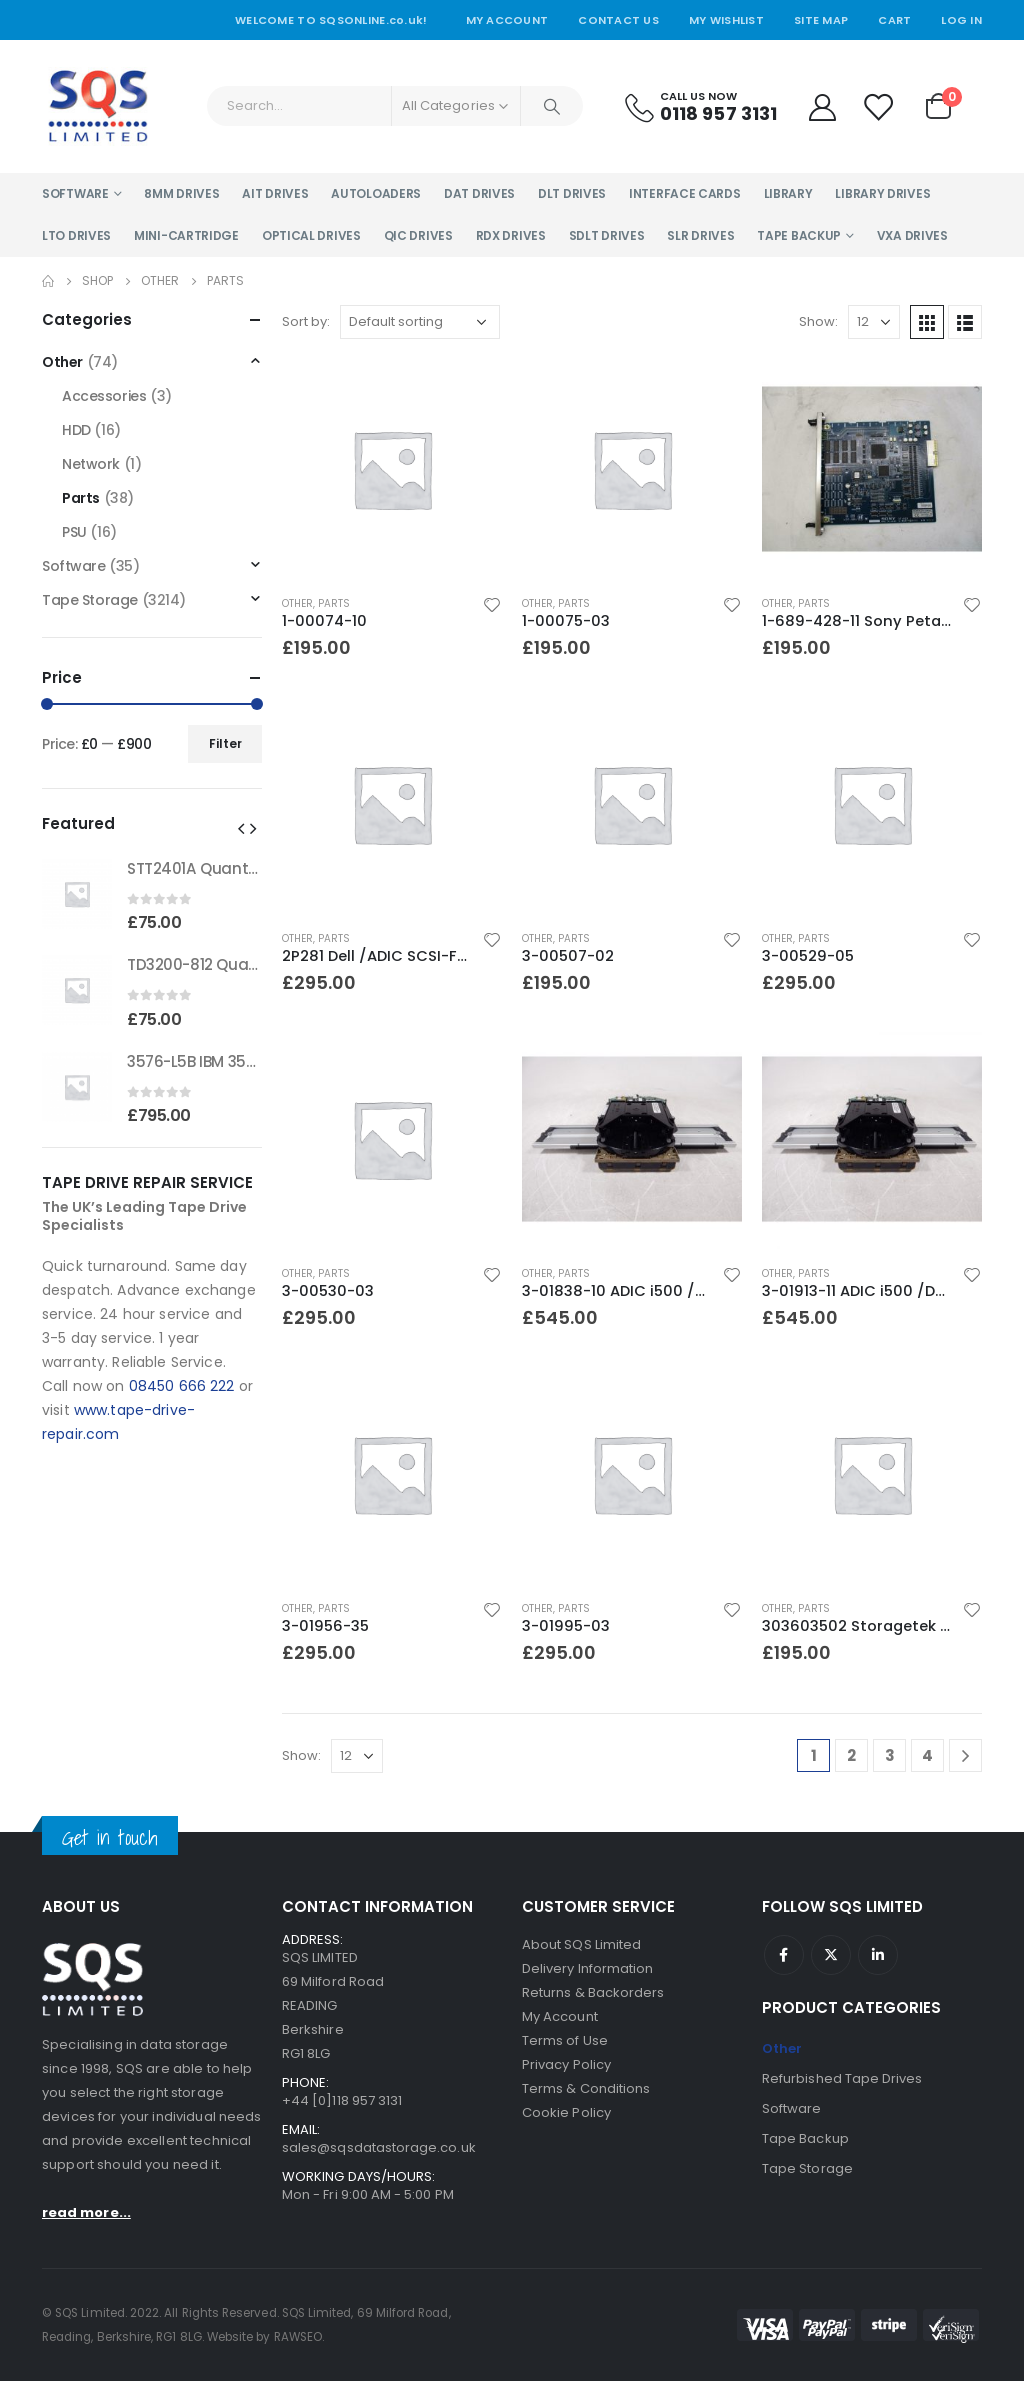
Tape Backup (799, 235)
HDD (76, 430)
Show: (818, 321)
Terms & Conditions (586, 2088)
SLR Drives (700, 235)
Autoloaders (376, 193)
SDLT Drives (607, 235)
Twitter (831, 1955)
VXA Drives (912, 235)
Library (788, 193)
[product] (392, 469)
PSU (74, 532)
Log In (961, 20)
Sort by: (306, 321)
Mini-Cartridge (186, 235)
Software (75, 193)
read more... (86, 2212)
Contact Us (618, 20)
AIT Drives (275, 193)
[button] (241, 828)
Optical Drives (311, 235)
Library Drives (882, 193)
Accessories (104, 396)
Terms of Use (565, 2040)
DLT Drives (572, 193)
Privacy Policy (566, 2064)
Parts (334, 603)
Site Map (821, 20)
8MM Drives (181, 193)
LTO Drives (76, 235)
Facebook (784, 1955)
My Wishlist (726, 20)
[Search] (552, 106)
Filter (225, 743)
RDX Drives (511, 235)
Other (297, 603)
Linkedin (878, 1955)
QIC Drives (418, 235)
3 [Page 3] (890, 1755)
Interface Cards (685, 193)
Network (91, 464)
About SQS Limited (581, 1944)
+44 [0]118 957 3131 (342, 2100)
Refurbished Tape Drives (842, 2078)
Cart (894, 20)
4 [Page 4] (927, 1755)
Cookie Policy (566, 2112)
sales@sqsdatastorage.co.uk (379, 2147)
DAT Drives (479, 193)
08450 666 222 (182, 1386)
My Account (507, 20)
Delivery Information (587, 1968)
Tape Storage (90, 600)
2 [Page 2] (851, 1755)
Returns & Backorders (593, 1992)
